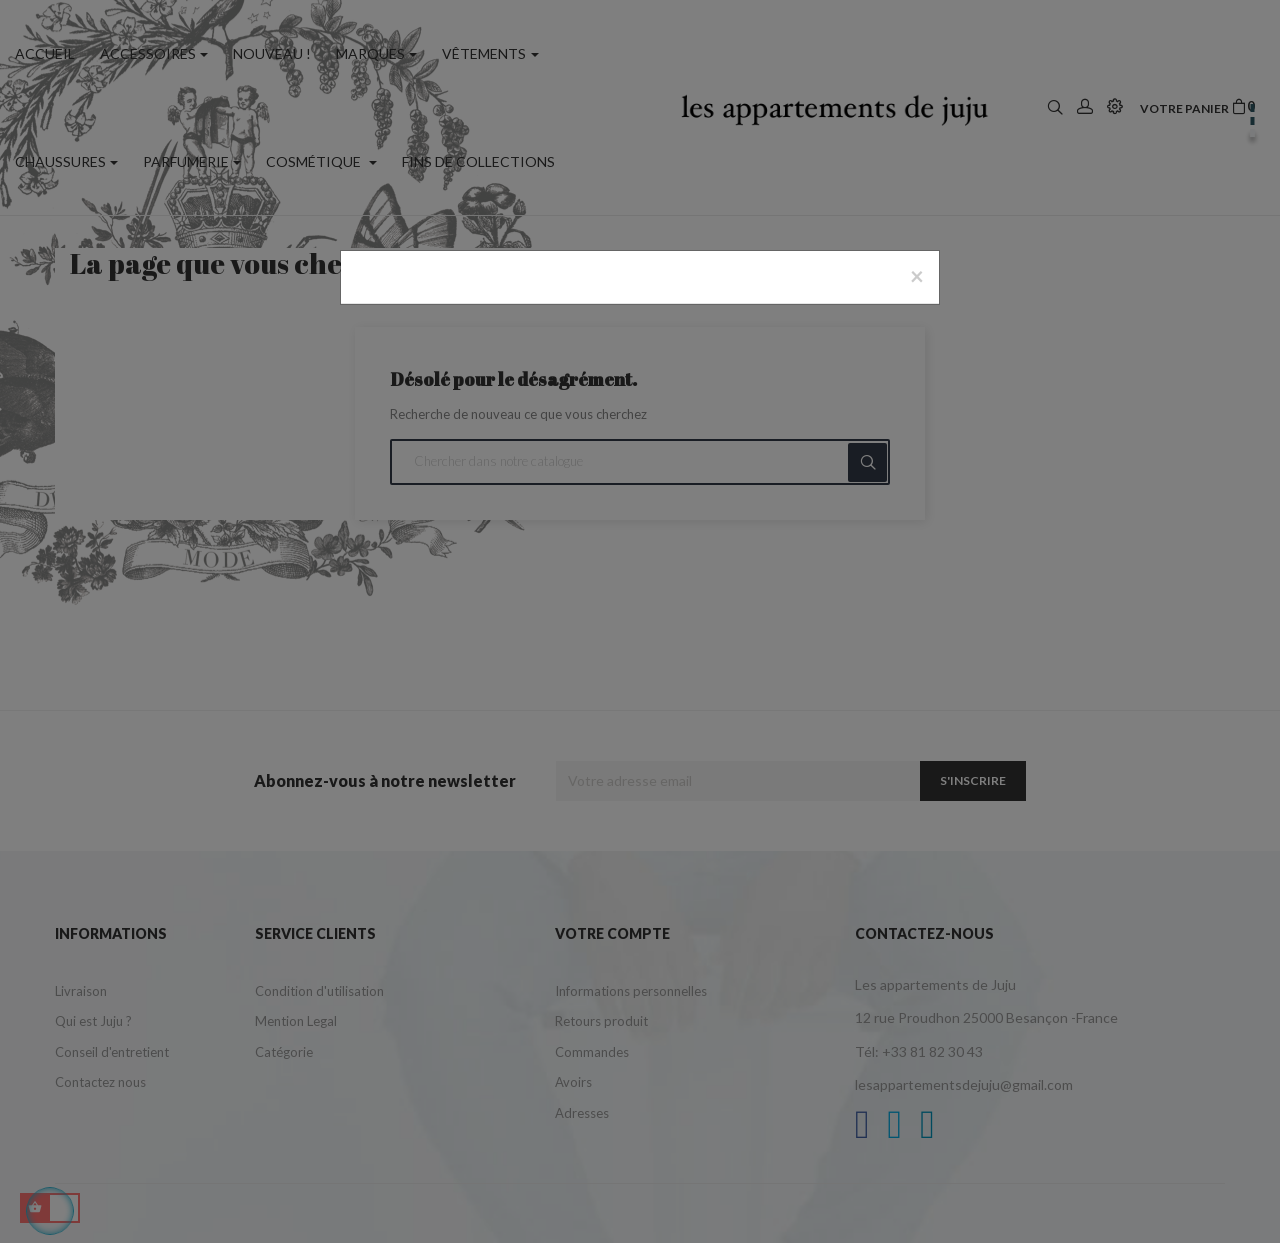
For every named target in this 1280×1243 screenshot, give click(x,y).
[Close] (917, 276)
